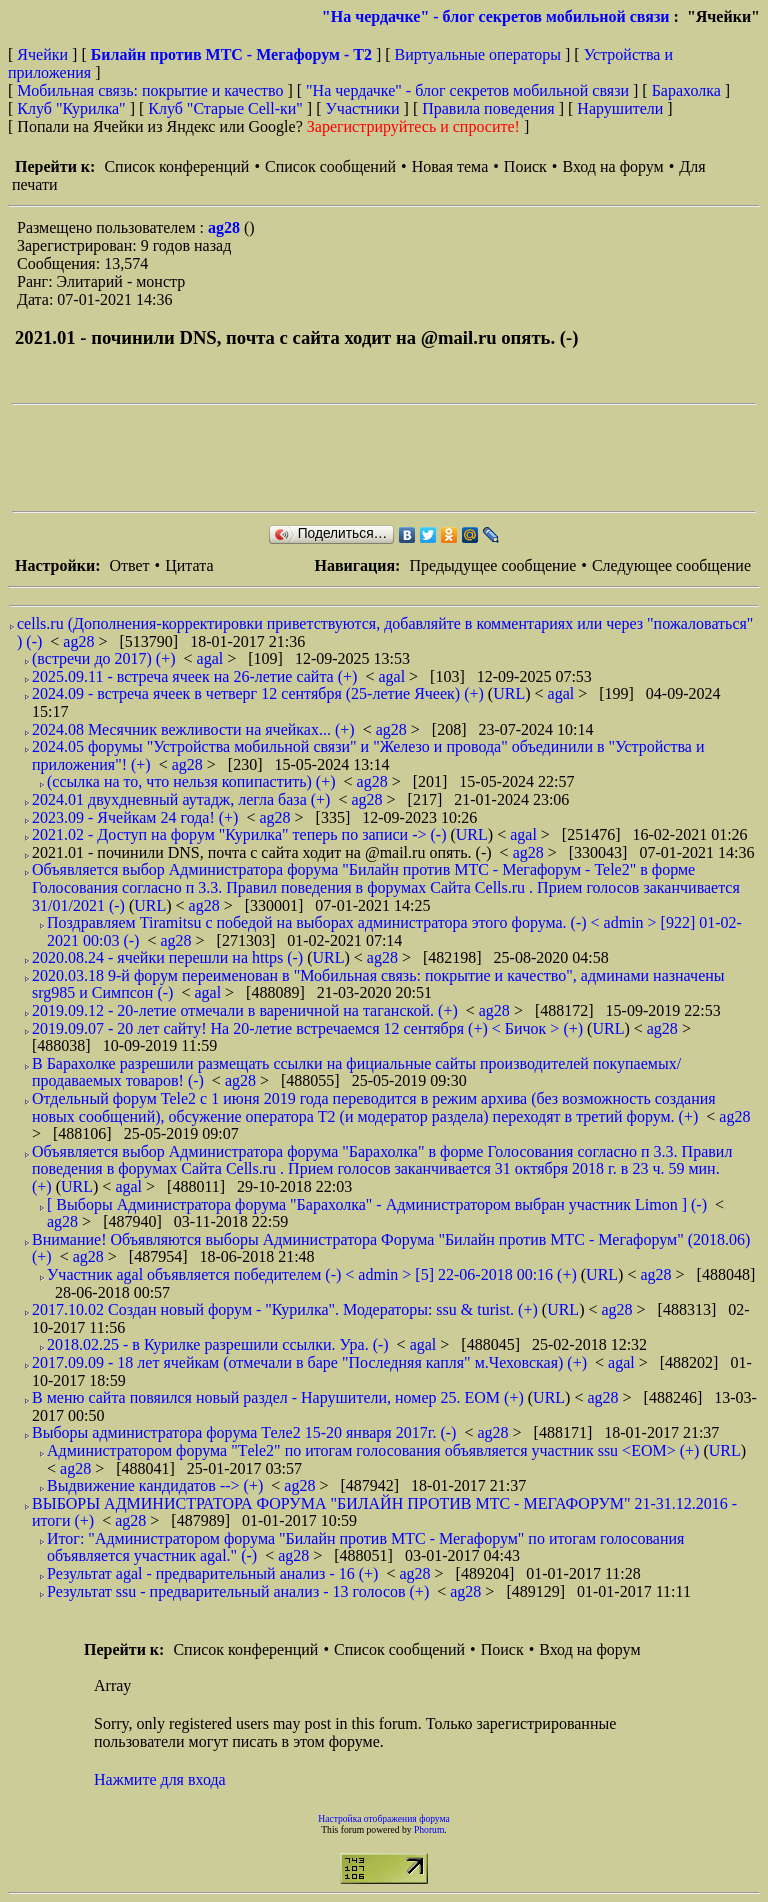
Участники (363, 108)
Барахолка (686, 90)
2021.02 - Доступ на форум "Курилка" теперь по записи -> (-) (239, 834)
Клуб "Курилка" (71, 108)
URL (509, 693)
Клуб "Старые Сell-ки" (225, 108)
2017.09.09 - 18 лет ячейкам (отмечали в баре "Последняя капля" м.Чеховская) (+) (309, 1362)
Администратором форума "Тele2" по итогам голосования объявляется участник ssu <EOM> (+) (373, 1450)
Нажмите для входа (160, 1779)
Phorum (429, 1829)
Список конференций (176, 166)
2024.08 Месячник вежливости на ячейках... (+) (193, 729)
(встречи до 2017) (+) (104, 658)
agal (212, 658)
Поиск (525, 166)
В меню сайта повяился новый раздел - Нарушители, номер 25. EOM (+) (278, 1397)
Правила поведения (488, 108)
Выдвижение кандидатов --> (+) (155, 1485)
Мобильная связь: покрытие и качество (150, 90)
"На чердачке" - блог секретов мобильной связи (496, 16)
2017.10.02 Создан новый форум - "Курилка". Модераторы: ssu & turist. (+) (285, 1309)
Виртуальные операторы (478, 54)
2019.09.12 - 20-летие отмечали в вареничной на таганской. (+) (245, 1010)
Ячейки (44, 54)
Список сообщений (330, 166)
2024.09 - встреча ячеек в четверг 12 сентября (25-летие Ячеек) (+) (258, 693)
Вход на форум (612, 166)
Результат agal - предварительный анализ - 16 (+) (212, 1573)
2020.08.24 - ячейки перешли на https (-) (167, 957)
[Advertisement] (376, 458)
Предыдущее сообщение (492, 565)
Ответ (129, 565)
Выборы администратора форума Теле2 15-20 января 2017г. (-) (244, 1432)
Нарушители (620, 108)
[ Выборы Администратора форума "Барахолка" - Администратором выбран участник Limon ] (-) (377, 1204)
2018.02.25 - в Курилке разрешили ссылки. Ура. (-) (218, 1344)
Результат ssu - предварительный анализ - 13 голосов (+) (238, 1591)
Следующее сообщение (671, 565)
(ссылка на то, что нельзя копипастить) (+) (191, 781)
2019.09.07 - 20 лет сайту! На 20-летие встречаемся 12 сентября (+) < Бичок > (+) (307, 1028)
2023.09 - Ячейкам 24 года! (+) (135, 817)
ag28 (226, 227)
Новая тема (450, 166)
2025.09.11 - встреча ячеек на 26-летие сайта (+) (194, 676)
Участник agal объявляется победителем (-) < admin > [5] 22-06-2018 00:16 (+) (312, 1274)
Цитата (189, 565)
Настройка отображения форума (384, 1818)
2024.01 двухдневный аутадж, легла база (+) (181, 799)
